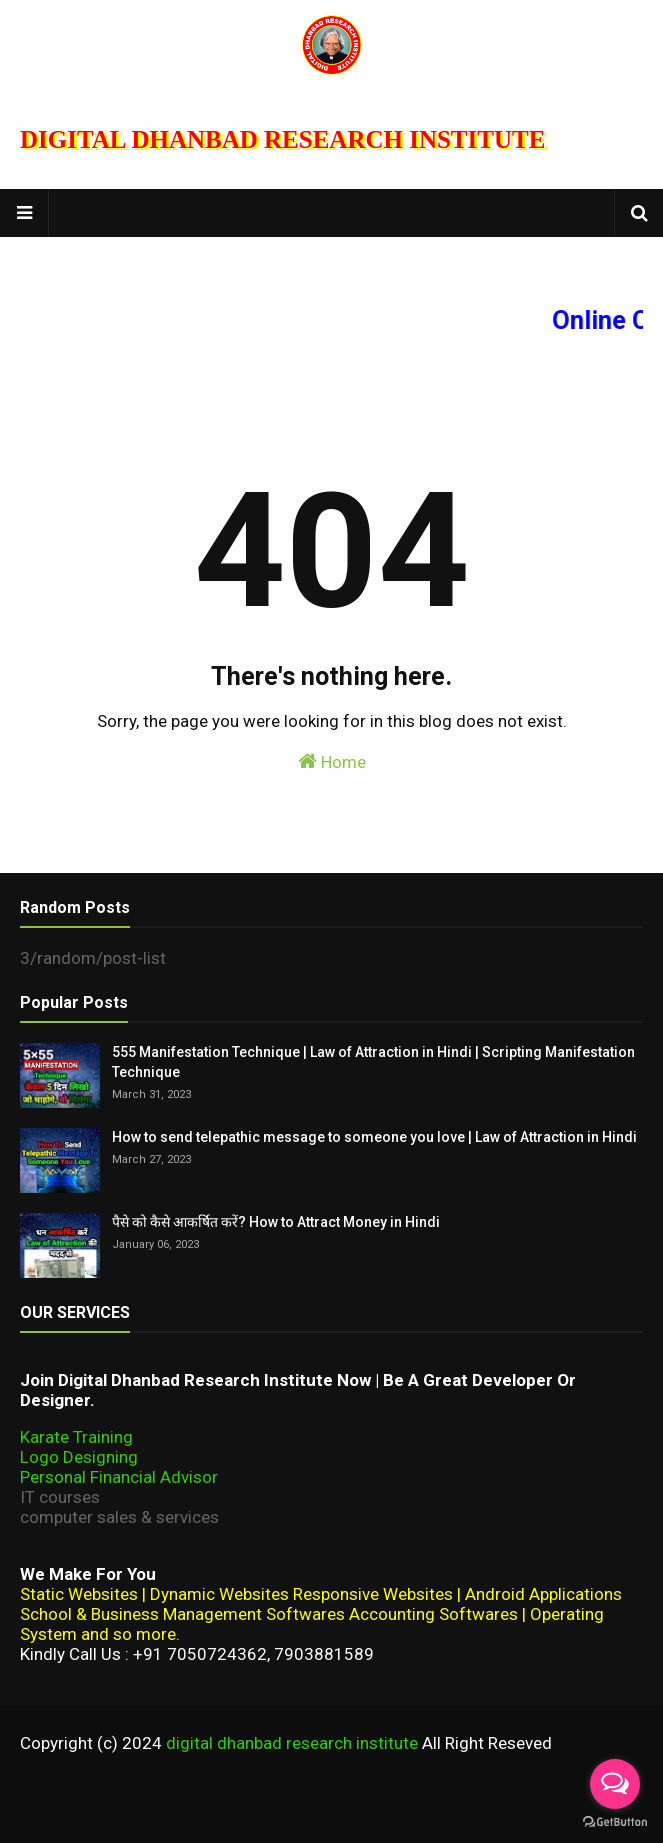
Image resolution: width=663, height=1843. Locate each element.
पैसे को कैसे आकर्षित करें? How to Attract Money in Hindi (276, 1222)
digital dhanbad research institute (292, 1743)
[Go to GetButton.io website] (615, 1822)
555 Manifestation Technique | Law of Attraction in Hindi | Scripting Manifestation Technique (373, 1062)
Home (332, 761)
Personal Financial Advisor (119, 1477)
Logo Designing (79, 1457)
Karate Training (76, 1437)
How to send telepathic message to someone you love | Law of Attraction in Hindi (374, 1137)
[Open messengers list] (615, 1784)
